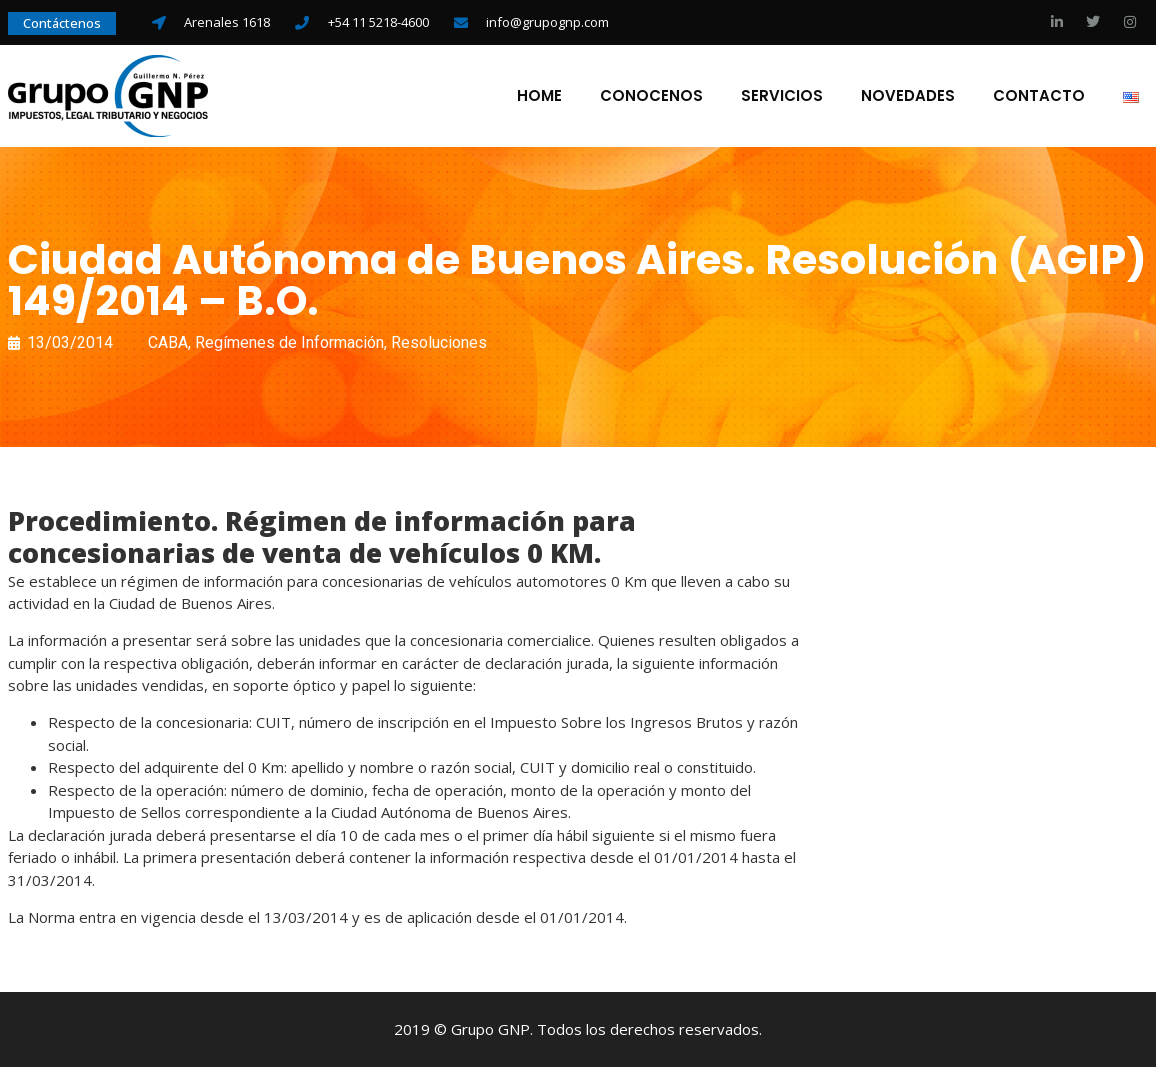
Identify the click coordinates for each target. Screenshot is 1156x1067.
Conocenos (651, 96)
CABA (168, 342)
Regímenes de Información (289, 342)
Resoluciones (439, 342)
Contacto (1039, 96)
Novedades (908, 96)
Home (539, 96)
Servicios (782, 96)
